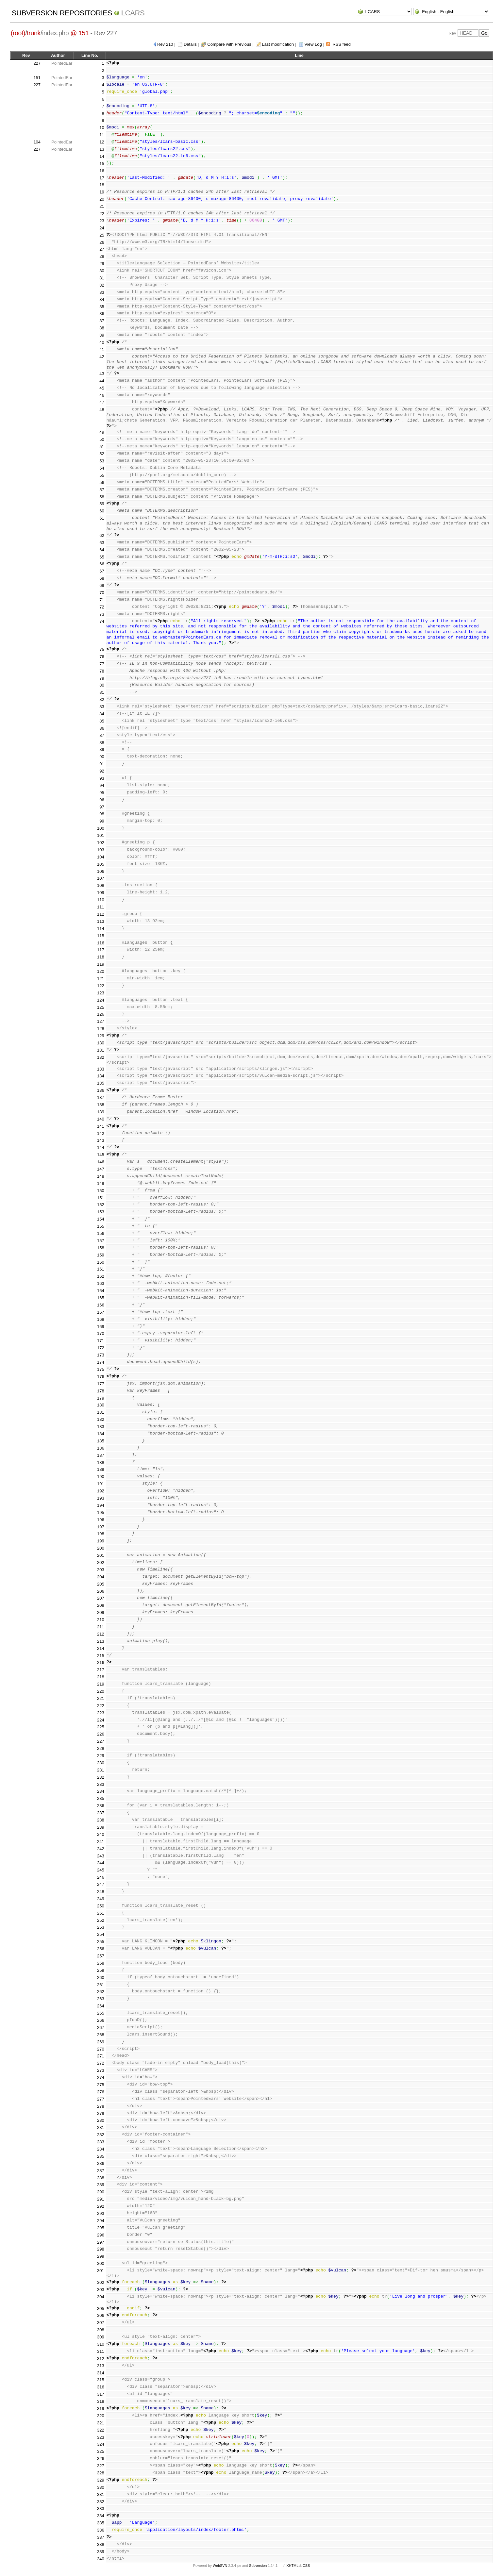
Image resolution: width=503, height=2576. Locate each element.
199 (100, 1540)
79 (101, 678)
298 (100, 2249)
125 (100, 1007)
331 (100, 2494)
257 (100, 1955)
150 (100, 1190)
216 (100, 1662)
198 (100, 1533)
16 (101, 170)
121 (100, 978)
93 (101, 778)
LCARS (133, 13)
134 (100, 1075)
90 (101, 756)
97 (101, 807)
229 (100, 1755)
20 (101, 199)
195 (100, 1512)
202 (100, 1562)
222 (100, 1705)
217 (100, 1669)
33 (101, 292)
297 (100, 2242)
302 (100, 2282)
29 (101, 263)
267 (100, 2027)
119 (100, 964)
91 (101, 763)
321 (100, 2422)
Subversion (258, 2566)
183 (100, 1426)
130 (100, 1042)
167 (100, 1312)
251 (100, 1913)
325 (100, 2451)
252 (100, 1920)
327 (100, 2465)
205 (100, 1584)
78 (101, 671)
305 (100, 2308)
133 (100, 1069)
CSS (306, 2566)
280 (100, 2120)
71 (101, 599)
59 (101, 503)
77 (101, 663)
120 (100, 971)
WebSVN (220, 2566)
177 (100, 1383)
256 (100, 1948)
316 (100, 2387)
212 (100, 1634)
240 (100, 1834)
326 (100, 2458)
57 (101, 489)
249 (100, 1898)
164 (100, 1290)
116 (100, 942)
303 (100, 2289)
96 (101, 799)
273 (100, 2070)
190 (100, 1476)
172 (100, 1347)
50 (101, 439)
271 (100, 2055)
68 (101, 578)
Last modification (278, 44)
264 (100, 2005)
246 (100, 1877)
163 (100, 1283)
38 (101, 327)
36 (101, 313)
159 (100, 1255)
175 (100, 1369)
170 (100, 1333)
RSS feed (341, 44)
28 (101, 256)
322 (100, 2430)
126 (100, 1014)
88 (101, 742)
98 (101, 813)
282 (100, 2134)
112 (100, 914)
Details (190, 44)
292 (100, 2206)
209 (100, 1612)
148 (100, 1176)
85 (101, 721)
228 (100, 1748)
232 (100, 1777)
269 (100, 2041)
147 (100, 1169)
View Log (313, 44)
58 (101, 496)
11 (101, 134)
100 (100, 828)
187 (100, 1455)
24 (101, 227)
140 (100, 1119)
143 (100, 1140)
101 (100, 835)
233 (100, 1784)
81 (101, 692)
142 (100, 1133)
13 (101, 149)
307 (100, 2322)
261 (100, 1984)
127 (100, 1021)
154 (100, 1219)
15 (101, 163)
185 (100, 1440)
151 (37, 77)
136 (100, 1090)
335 (100, 2522)
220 (100, 1691)
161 (100, 1269)
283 (100, 2141)
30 (101, 270)
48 (101, 409)
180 (100, 1405)
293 (100, 2213)
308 (100, 2329)
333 (100, 2508)
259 (100, 1970)
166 (100, 1305)
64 (101, 549)
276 (100, 2091)
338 (100, 2544)
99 (101, 821)
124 (100, 1000)
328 (100, 2472)
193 (100, 1498)
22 (101, 213)
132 (100, 1057)
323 (100, 2437)
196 (100, 1519)
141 (100, 1126)
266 (100, 2020)
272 (100, 2063)
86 (101, 728)
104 (37, 142)
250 (100, 1905)
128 (100, 1028)
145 (100, 1154)
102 (100, 842)
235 (100, 1798)
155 (100, 1226)
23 (101, 220)
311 (100, 2351)
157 (100, 1240)
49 (101, 432)
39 (101, 335)
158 (100, 1247)
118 (100, 957)
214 (100, 1648)
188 (100, 1462)
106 (100, 871)
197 (100, 1526)
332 (100, 2501)
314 (100, 2372)
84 (101, 713)
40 (101, 342)
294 (100, 2220)
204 (100, 1576)
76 (101, 656)
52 (101, 453)
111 (100, 907)
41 (101, 349)
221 (100, 1698)
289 (100, 2184)
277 (100, 2099)
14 (101, 156)
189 (100, 1469)
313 (100, 2365)
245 (100, 1870)
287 (100, 2170)
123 (100, 992)
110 (100, 899)
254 (100, 1934)
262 (100, 1991)
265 (100, 2013)
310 (100, 2344)
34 (101, 299)
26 (101, 242)
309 (100, 2337)
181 (100, 1412)
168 (100, 1319)
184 (100, 1433)
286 (100, 2163)
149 (100, 1183)
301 (100, 2270)
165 (100, 1297)
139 (100, 1111)
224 (100, 1720)
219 (100, 1684)
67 (101, 571)
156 (100, 1233)
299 (100, 2256)
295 (100, 2227)
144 (100, 1147)
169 (100, 1326)
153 (100, 1211)
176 (100, 1376)
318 (100, 2401)
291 (100, 2199)
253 (100, 1927)
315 (100, 2379)
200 (100, 1548)
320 (100, 2415)
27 (101, 249)
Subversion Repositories (62, 13)
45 (101, 388)
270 (100, 2049)
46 (101, 395)
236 (100, 1805)
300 (100, 2263)
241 (100, 1841)
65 (101, 557)
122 (100, 985)
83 (101, 706)
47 (101, 402)
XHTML (292, 2566)
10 (101, 127)
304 (100, 2296)
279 (100, 2113)
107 (100, 878)
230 (100, 1762)
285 (100, 2156)
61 (101, 518)
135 (100, 1083)
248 (100, 1891)
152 (100, 1204)
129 (100, 1035)
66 (101, 563)
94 (101, 785)
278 (100, 2106)
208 (100, 1605)
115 (100, 935)
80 (101, 685)
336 (100, 2530)
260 (100, 1977)
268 (100, 2034)
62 (101, 535)
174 (100, 1362)
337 (100, 2537)
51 (101, 446)
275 (100, 2084)
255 (100, 1941)
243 (100, 1855)
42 (101, 356)
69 (101, 585)
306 (100, 2315)
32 (101, 285)
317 (100, 2394)
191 (100, 1483)
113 (100, 921)
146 (100, 1161)
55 (101, 475)
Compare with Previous (229, 44)
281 (100, 2127)
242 (100, 1848)
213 (100, 1641)
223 (100, 1712)
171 (100, 1340)
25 (101, 235)
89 (101, 749)
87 (101, 735)
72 (101, 607)
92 (101, 771)
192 (100, 1490)
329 (100, 2480)
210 (100, 1619)
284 (100, 2149)
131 (100, 1050)
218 (100, 1676)
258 (100, 1963)
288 (100, 2177)
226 (100, 1734)
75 (101, 649)
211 (100, 1626)
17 (101, 177)
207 (100, 1598)
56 (101, 482)
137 (100, 1097)
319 (100, 2408)
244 (100, 1862)
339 (100, 2551)
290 (100, 2191)
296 (100, 2235)
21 (101, 206)
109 (100, 892)
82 (101, 699)
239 (100, 1827)
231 (100, 1770)
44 (101, 380)
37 (101, 320)
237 (100, 1812)
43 (101, 373)
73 (101, 614)
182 (100, 1419)
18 (101, 184)
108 (100, 885)
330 (100, 2487)
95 (101, 792)
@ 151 (79, 33)
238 (100, 1820)
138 (100, 1104)
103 (100, 849)
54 (101, 468)
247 (100, 1884)
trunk (34, 33)
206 (100, 1591)
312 (100, 2358)
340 (100, 2558)
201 (100, 1555)
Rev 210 (165, 44)
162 (100, 1276)
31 (101, 277)
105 (100, 864)
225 (100, 1726)
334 (100, 2515)
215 (100, 1655)
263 (100, 1998)
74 (101, 621)
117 (100, 949)
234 (100, 1791)
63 (101, 542)
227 (37, 63)
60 (101, 510)
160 (100, 1262)
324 (100, 2444)
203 (100, 1569)
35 (101, 306)
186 (100, 1448)
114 (100, 928)
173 (100, 1355)
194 (100, 1505)
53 (101, 460)
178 (100, 1390)
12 (101, 142)
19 (101, 192)
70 (101, 592)
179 (100, 1398)
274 (100, 2077)
